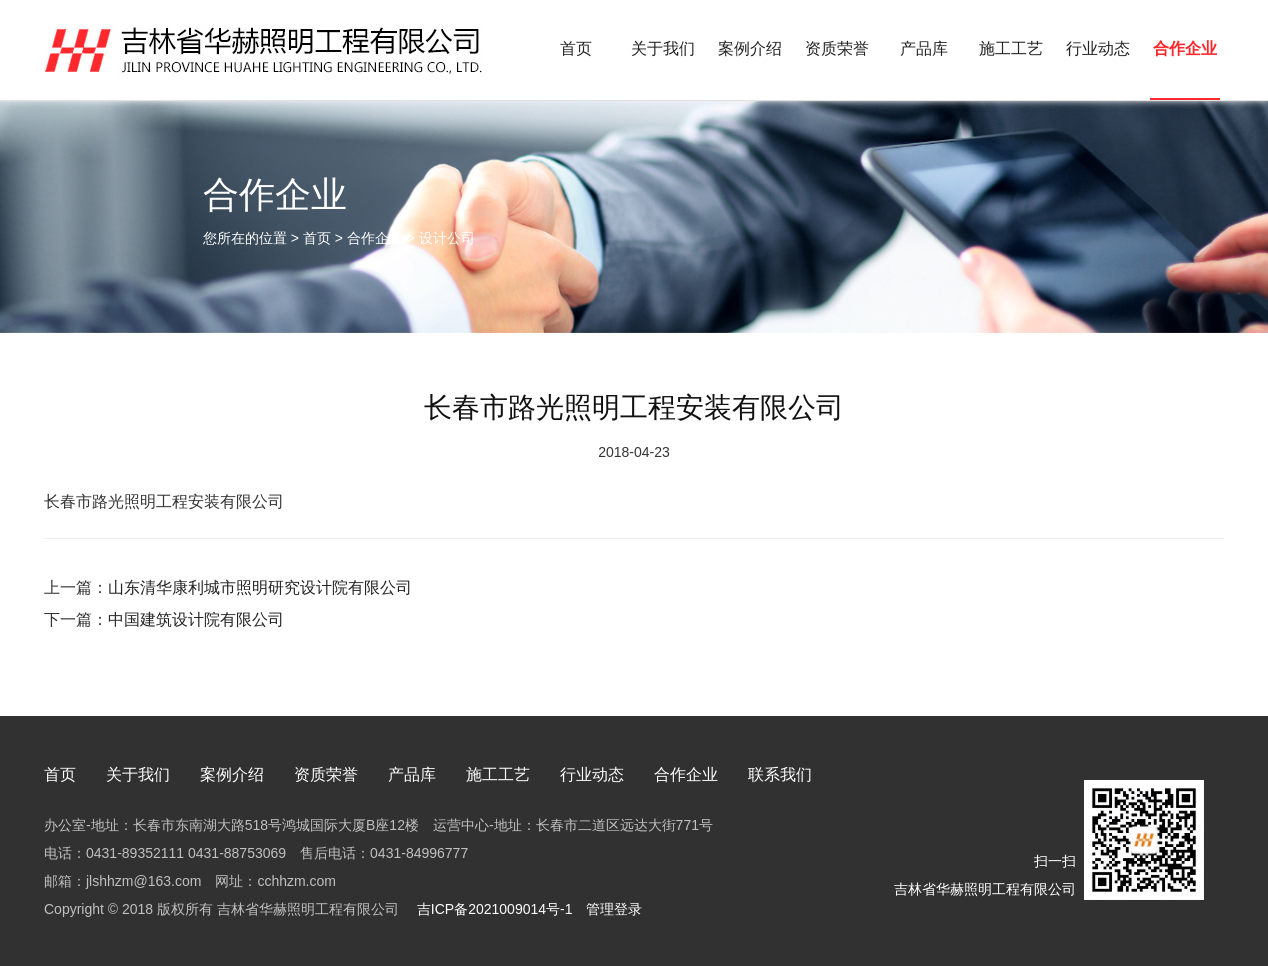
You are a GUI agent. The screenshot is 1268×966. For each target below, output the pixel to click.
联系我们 (780, 774)
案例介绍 (750, 48)
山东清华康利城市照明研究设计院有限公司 (260, 587)
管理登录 (614, 909)
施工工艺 (1011, 48)
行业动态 (1098, 48)
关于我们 (663, 48)
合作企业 (1185, 48)
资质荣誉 (837, 48)
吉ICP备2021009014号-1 (493, 909)
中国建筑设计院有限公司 (196, 619)
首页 (576, 48)
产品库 (924, 48)
